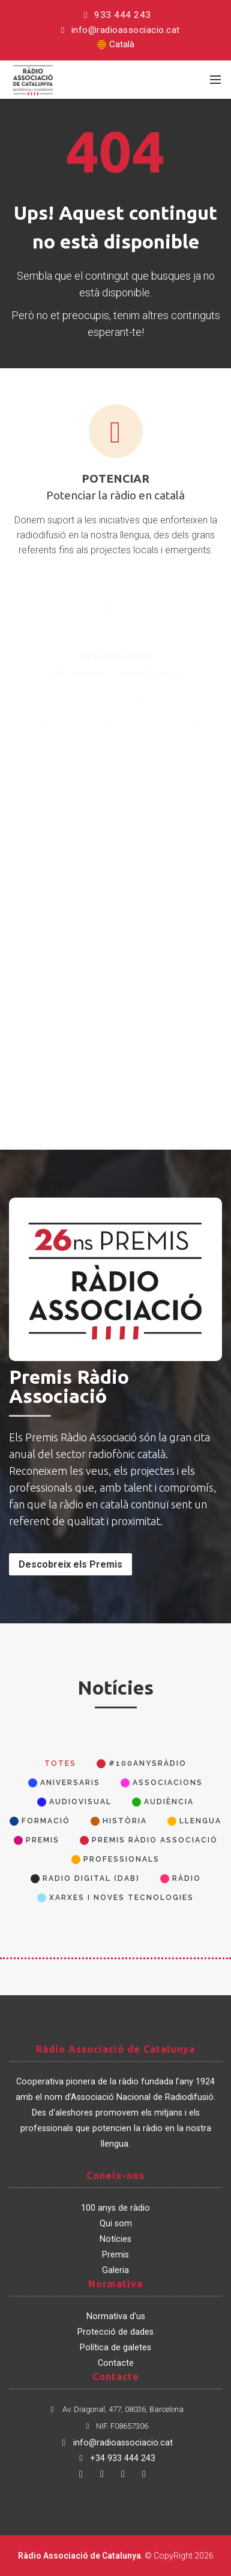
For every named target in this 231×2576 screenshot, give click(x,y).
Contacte (116, 2363)
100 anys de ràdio (115, 2208)
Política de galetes (115, 2347)
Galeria (115, 2270)
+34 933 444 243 (115, 2458)
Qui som (116, 2224)
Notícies (115, 2239)
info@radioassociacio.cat (118, 30)
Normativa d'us (115, 2316)
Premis (115, 2255)
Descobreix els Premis (70, 1564)
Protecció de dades (115, 2332)
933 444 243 (115, 15)
